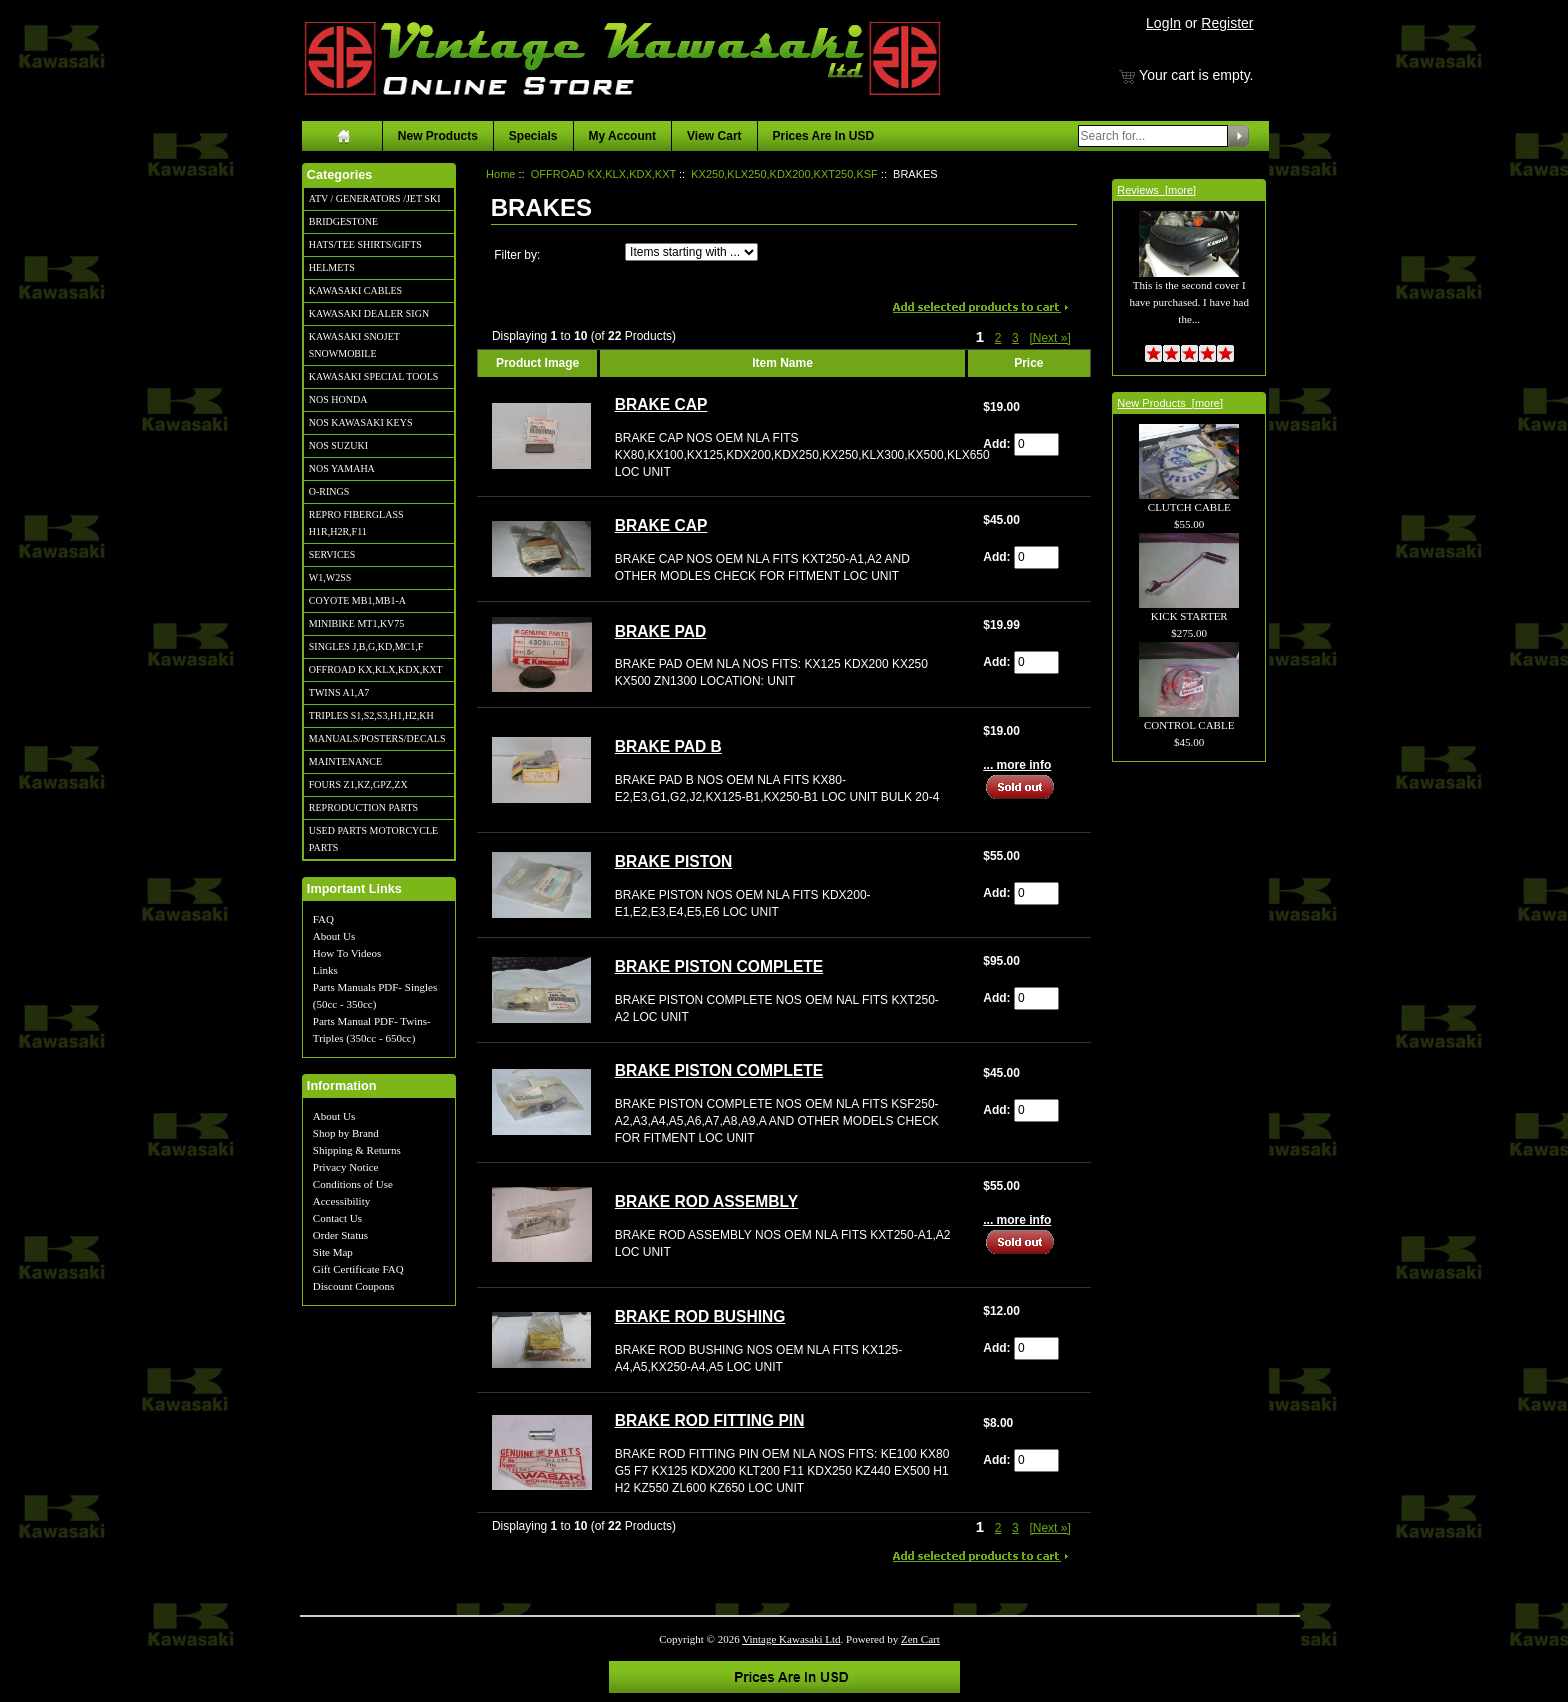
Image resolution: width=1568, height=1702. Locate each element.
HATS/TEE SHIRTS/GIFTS (365, 244)
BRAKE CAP (661, 404)
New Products (438, 136)
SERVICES (332, 554)
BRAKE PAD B (668, 746)
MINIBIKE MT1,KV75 (357, 623)
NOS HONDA (338, 399)
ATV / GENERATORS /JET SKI (375, 198)
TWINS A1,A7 (339, 692)
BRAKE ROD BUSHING (700, 1316)
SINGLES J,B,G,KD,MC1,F (366, 646)
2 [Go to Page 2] (998, 338)
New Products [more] (1170, 403)
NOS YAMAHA (342, 468)
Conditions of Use (353, 1184)
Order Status (340, 1235)
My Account (623, 136)
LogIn (1163, 23)
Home (500, 174)
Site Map (333, 1252)
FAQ (323, 919)
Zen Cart (920, 1639)
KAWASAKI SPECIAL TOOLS (374, 376)
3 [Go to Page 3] (1015, 338)
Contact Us (337, 1218)
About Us (334, 936)
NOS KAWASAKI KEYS (361, 422)
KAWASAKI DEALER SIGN (369, 313)
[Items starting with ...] (691, 252)
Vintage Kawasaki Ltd (791, 1639)
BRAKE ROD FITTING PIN (710, 1420)
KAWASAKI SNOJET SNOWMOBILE (354, 345)
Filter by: (517, 255)
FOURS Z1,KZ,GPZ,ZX (358, 784)
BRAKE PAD (661, 631)
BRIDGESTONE (343, 221)
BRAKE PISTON (674, 861)
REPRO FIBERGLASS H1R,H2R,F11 (356, 523)
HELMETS (332, 267)
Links (325, 970)
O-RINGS (329, 491)
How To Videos (347, 953)
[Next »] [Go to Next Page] (1049, 338)
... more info (1017, 765)
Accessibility (341, 1201)
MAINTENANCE (345, 761)
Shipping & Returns (357, 1150)
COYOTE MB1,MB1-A (357, 600)
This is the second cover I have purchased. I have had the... (1188, 280)
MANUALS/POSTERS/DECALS (377, 738)
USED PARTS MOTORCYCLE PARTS (373, 839)
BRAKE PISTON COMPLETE (719, 966)
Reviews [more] (1156, 190)
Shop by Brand (346, 1133)
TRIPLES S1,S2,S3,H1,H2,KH (371, 715)
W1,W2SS (330, 577)
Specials (533, 136)
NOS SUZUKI (338, 445)
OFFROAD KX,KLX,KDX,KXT (376, 669)
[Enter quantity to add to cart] (1036, 444)
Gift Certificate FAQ (358, 1269)
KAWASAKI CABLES (355, 290)
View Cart (714, 136)
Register (1227, 23)
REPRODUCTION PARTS (363, 807)
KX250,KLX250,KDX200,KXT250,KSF (784, 174)
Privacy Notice (346, 1167)
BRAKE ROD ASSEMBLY (706, 1201)
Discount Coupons (354, 1286)
